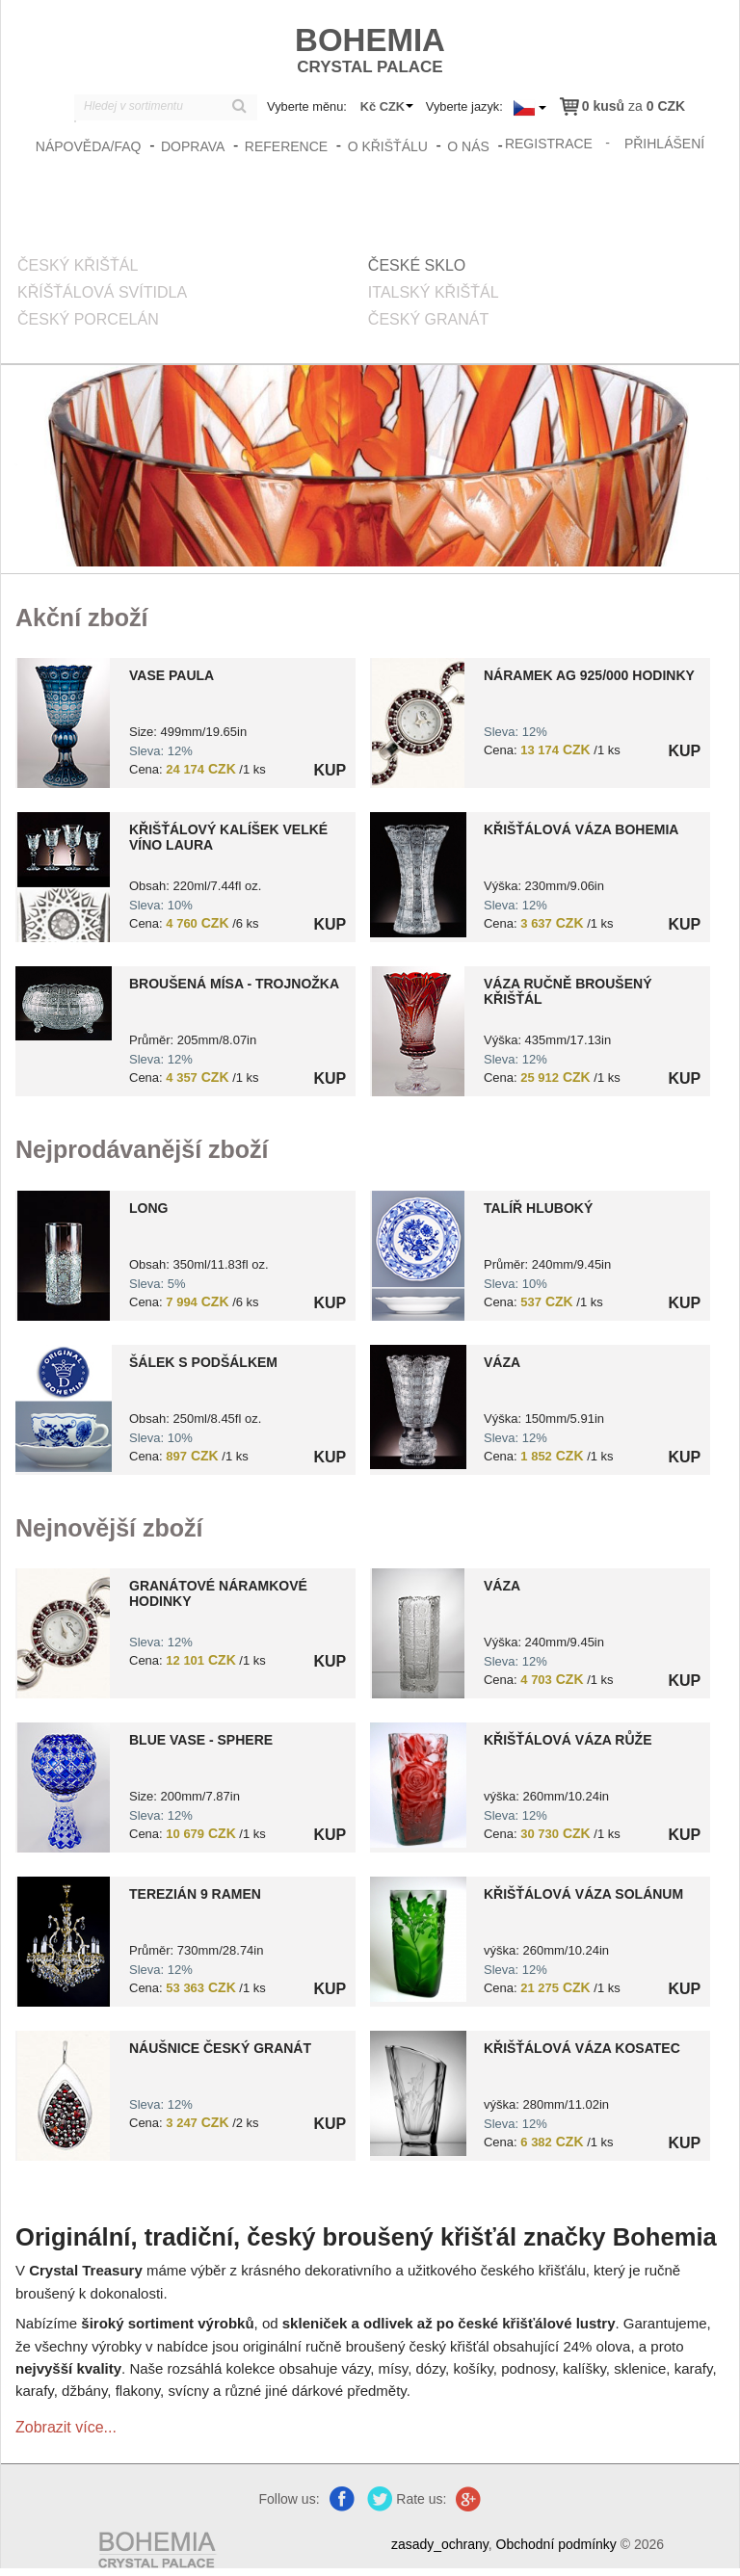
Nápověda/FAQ (89, 146)
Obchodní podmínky (556, 2544)
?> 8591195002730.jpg (417, 1633)
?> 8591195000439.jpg (63, 1256)
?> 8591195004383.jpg (63, 1003)
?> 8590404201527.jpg (418, 1939)
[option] (192, 1345)
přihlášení (664, 143)
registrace (549, 143)
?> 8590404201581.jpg (418, 2093)
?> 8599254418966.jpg (417, 1256)
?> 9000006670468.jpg (417, 723)
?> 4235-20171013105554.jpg (418, 874)
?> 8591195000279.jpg (63, 877)
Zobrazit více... (66, 2427)
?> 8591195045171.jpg (63, 1787)
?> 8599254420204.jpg (63, 1409)
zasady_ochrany (440, 2544)
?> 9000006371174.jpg (63, 2096)
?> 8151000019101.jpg (417, 1031)
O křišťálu (388, 146)
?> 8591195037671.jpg (418, 1407)
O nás (468, 146)
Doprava (193, 146)
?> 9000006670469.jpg (63, 1633)
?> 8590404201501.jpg (418, 1785)
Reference (286, 146)
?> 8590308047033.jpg (63, 1942)
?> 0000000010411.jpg (63, 723)
